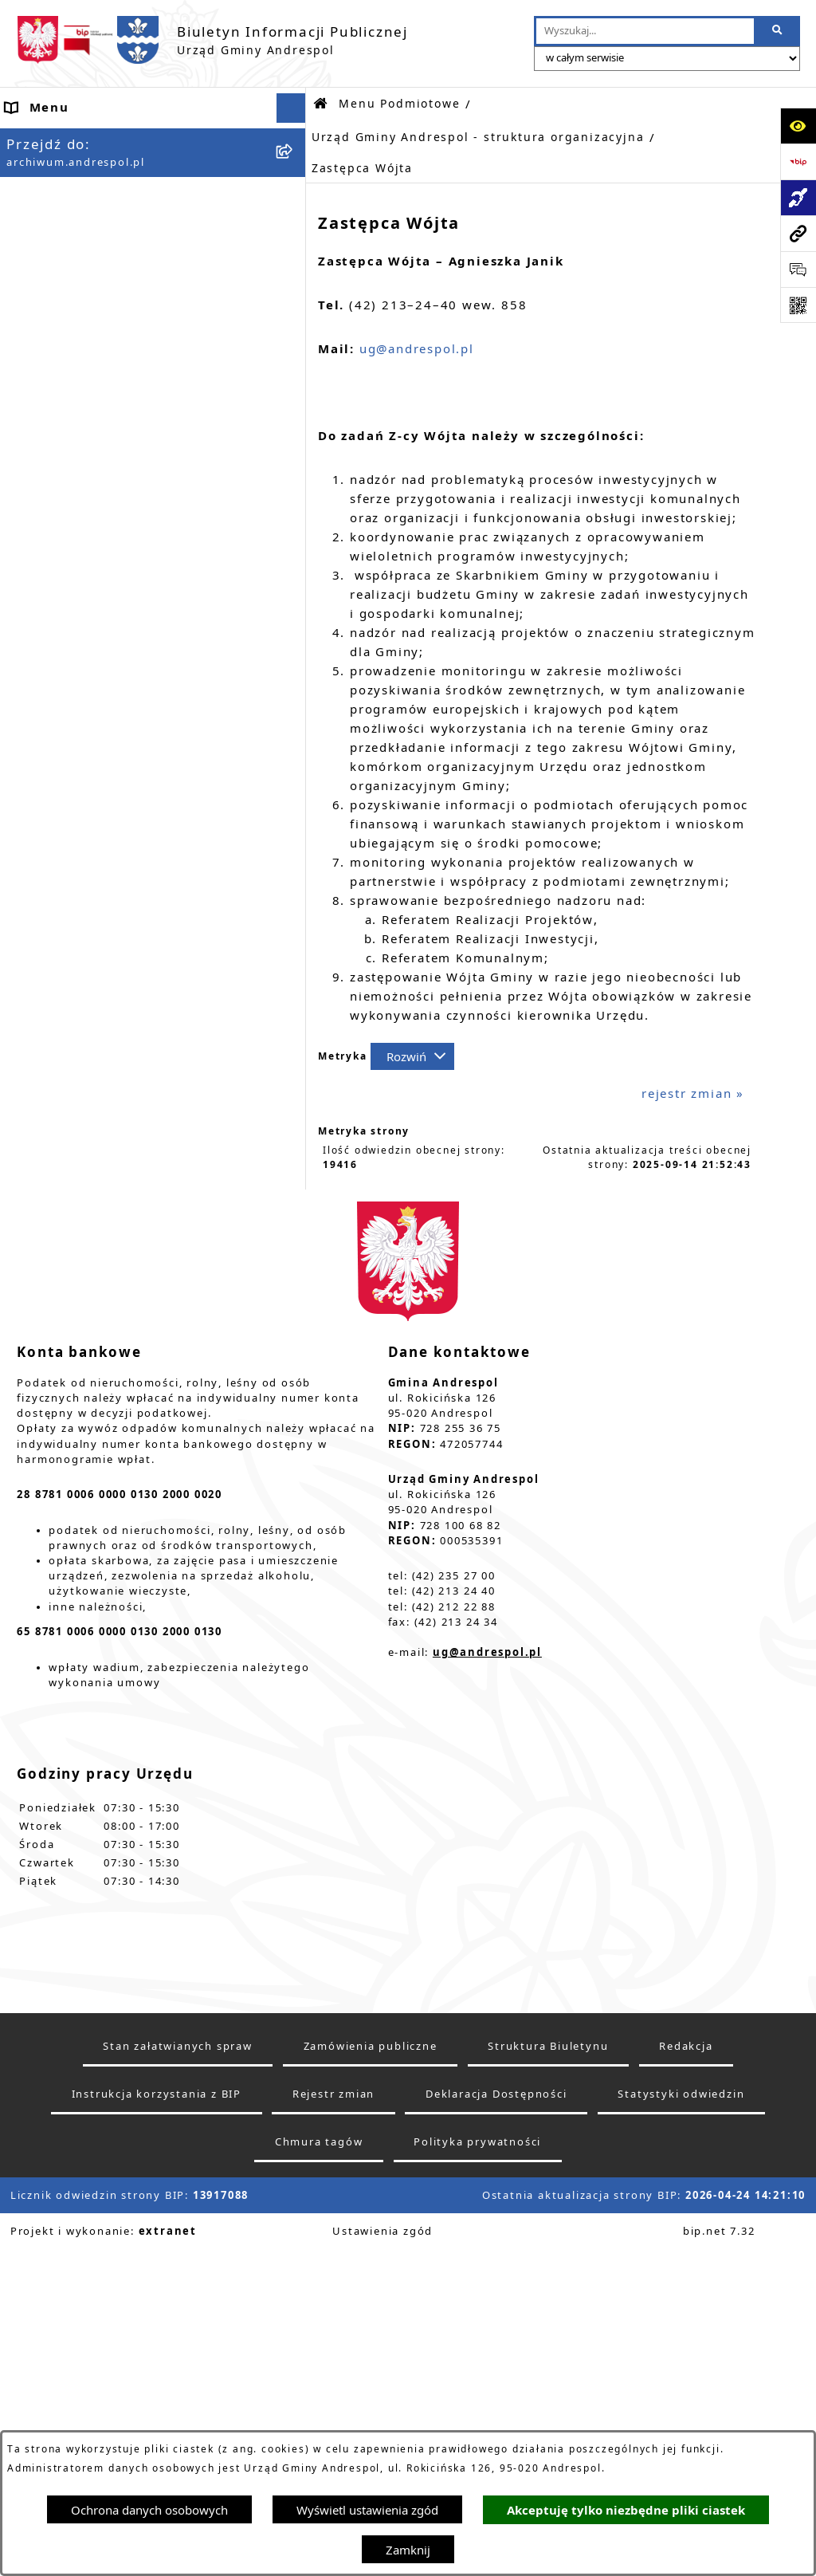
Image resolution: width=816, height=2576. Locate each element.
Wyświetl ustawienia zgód (367, 2510)
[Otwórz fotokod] (798, 305)
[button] (294, 198)
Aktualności (46, 167)
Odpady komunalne (72, 2019)
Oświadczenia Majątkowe (92, 2078)
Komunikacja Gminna (78, 2048)
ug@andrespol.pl (416, 348)
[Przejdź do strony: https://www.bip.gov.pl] (798, 161)
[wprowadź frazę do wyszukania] (645, 31)
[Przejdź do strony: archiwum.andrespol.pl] (798, 233)
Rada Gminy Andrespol (84, 1776)
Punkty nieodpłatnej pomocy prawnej (133, 2413)
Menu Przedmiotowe (76, 1745)
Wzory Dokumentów (74, 2138)
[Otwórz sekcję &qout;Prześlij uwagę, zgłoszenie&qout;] (798, 269)
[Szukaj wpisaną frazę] (778, 31)
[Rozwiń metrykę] (412, 1056)
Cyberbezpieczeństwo (79, 2258)
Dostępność (45, 2287)
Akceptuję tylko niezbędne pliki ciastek (626, 2510)
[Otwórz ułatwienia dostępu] (798, 126)
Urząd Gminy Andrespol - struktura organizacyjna (478, 137)
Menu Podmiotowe (69, 198)
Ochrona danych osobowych (149, 2510)
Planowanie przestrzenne (91, 2228)
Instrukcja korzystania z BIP (102, 1878)
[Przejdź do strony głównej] (212, 40)
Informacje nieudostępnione (102, 2108)
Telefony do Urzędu (72, 2168)
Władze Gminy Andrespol (92, 1805)
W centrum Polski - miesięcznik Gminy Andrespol (137, 2375)
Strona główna (55, 138)
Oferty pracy (49, 1939)
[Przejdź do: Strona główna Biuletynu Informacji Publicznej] (321, 104)
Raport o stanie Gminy (82, 2198)
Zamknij (408, 2550)
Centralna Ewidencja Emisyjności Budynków (118, 2327)
